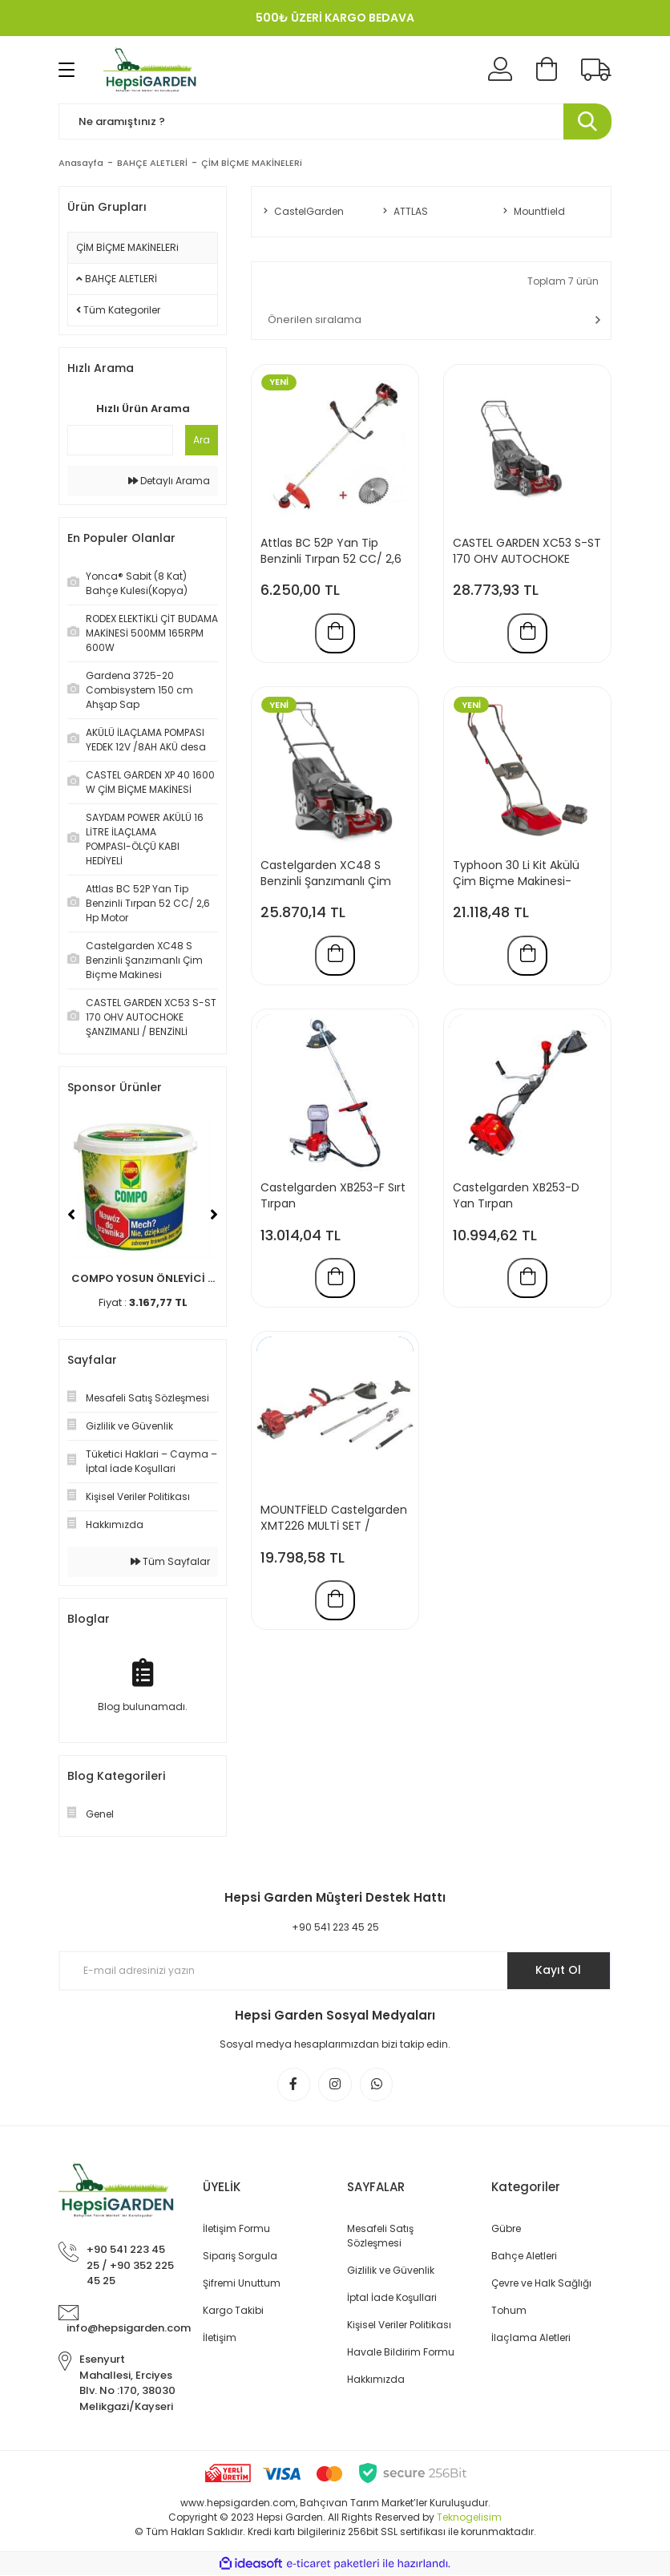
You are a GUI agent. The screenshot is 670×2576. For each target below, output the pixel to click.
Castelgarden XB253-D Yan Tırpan (516, 1197)
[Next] (214, 1215)
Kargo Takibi (233, 2311)
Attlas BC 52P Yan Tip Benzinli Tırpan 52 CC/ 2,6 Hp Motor (331, 551)
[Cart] (546, 69)
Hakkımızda (376, 2380)
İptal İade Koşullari (392, 2298)
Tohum (509, 2311)
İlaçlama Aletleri (531, 2338)
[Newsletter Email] (335, 1971)
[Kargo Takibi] (596, 69)
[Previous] (71, 1215)
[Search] (335, 121)
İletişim (219, 2338)
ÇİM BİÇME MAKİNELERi (251, 162)
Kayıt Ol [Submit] (558, 1970)
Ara (201, 440)
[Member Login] (500, 69)
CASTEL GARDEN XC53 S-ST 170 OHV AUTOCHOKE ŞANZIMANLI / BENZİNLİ (527, 551)
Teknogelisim (469, 2518)
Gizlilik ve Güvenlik (390, 2271)
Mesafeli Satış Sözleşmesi (380, 2236)
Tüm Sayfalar (170, 1561)
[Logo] (151, 69)
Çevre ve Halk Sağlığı (541, 2284)
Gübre (506, 2229)
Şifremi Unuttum (242, 2284)
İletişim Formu (236, 2229)
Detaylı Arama (169, 480)
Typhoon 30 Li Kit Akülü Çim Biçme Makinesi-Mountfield (516, 874)
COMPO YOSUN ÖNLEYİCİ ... (143, 1278)
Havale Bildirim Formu (400, 2353)
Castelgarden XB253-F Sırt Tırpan (333, 1197)
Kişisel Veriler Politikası (399, 2325)
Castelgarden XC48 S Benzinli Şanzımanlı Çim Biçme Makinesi (325, 874)
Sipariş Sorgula (240, 2256)
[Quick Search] (120, 440)
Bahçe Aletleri (524, 2256)
